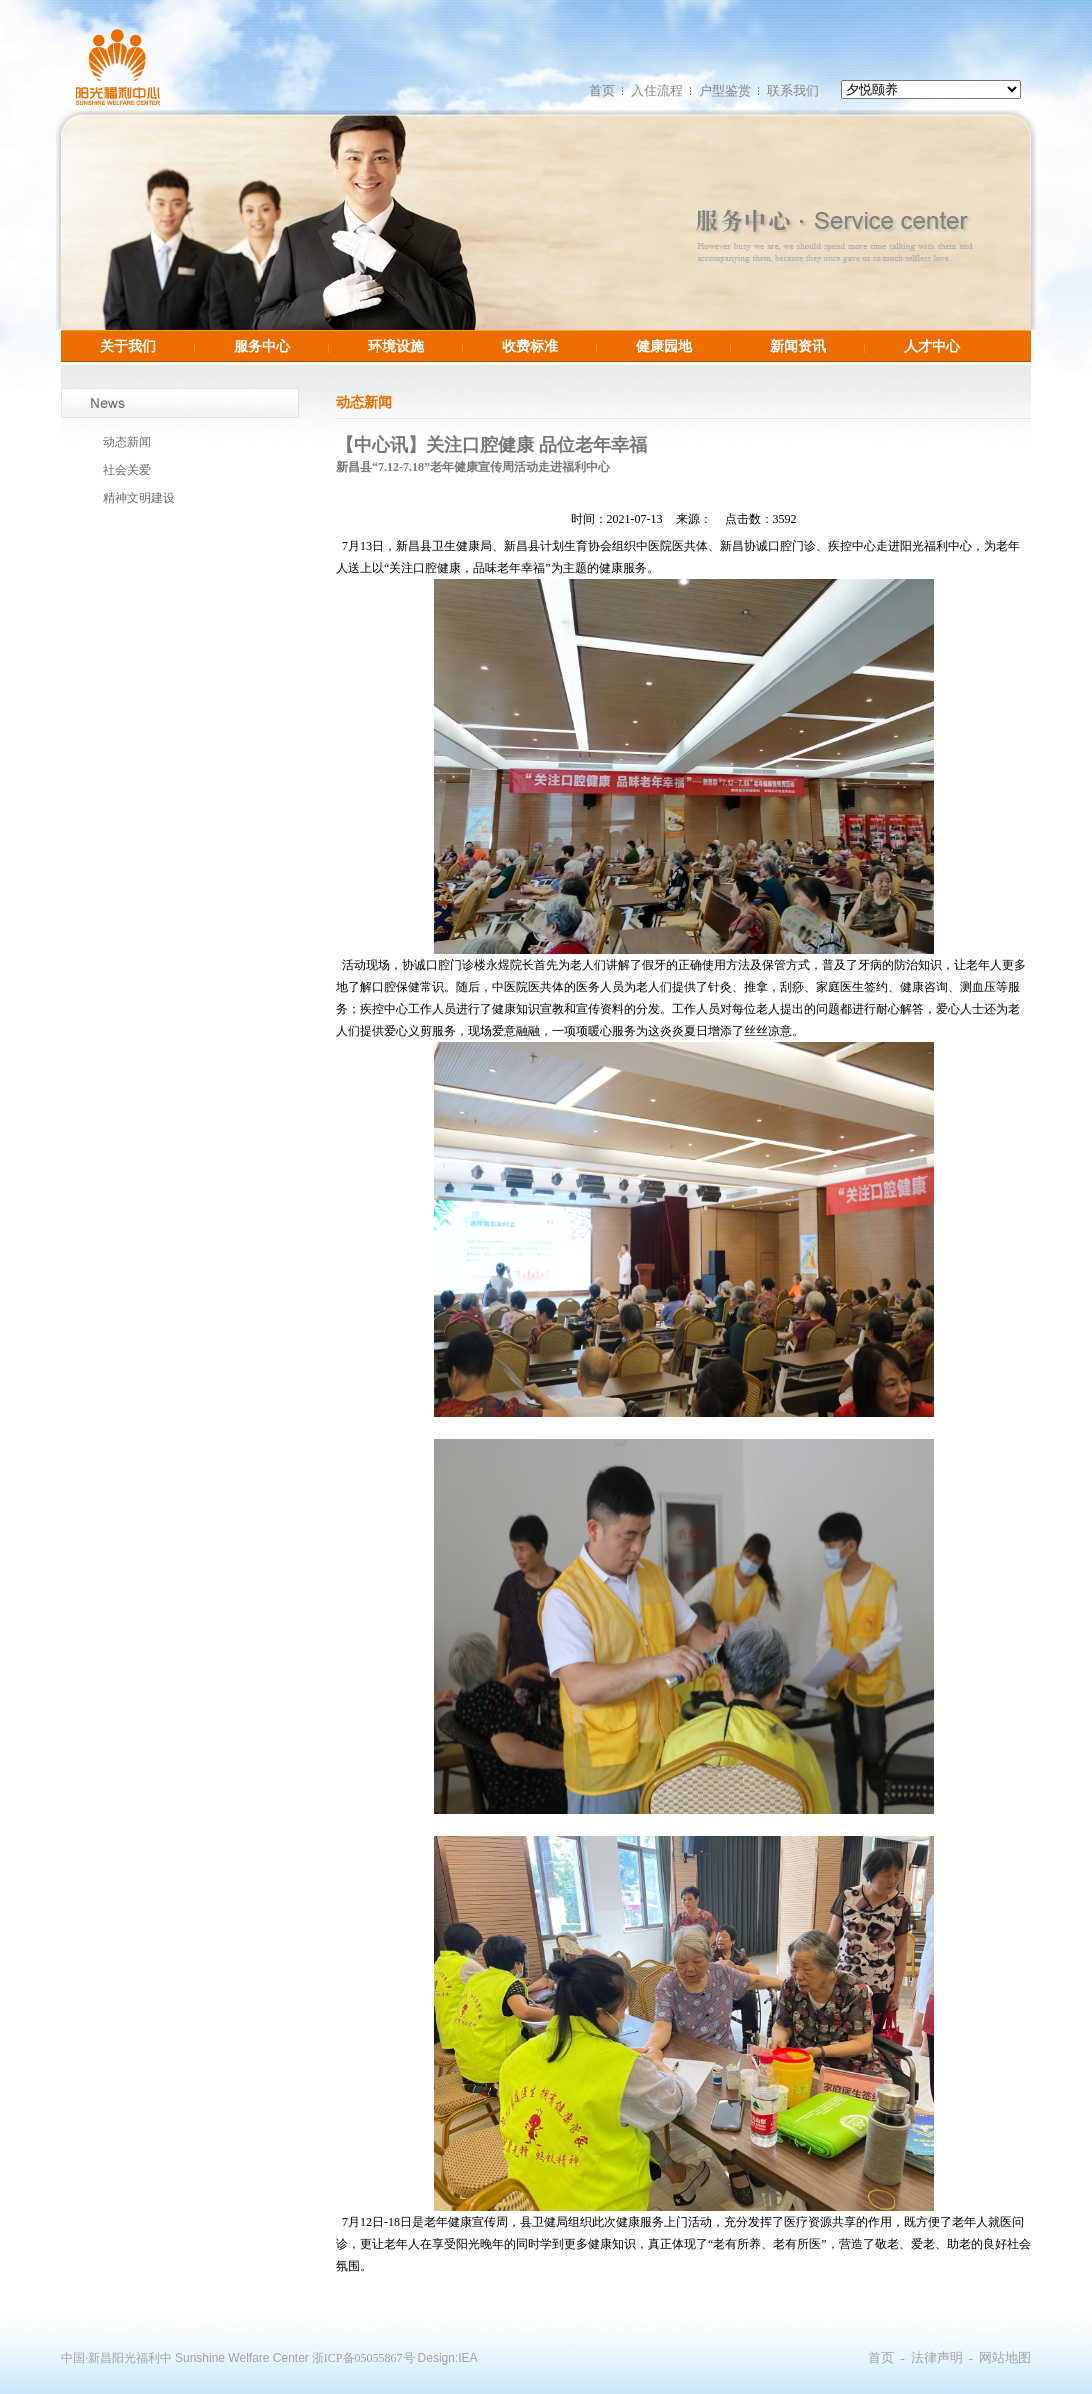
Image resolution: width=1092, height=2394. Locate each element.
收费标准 (530, 346)
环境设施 (396, 346)
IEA (467, 2358)
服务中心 (262, 346)
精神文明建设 (139, 498)
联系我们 (793, 90)
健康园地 (664, 346)
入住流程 (657, 90)
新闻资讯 (798, 346)
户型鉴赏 (725, 90)
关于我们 (128, 346)
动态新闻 (127, 442)
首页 (602, 90)
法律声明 (937, 2357)
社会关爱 (127, 470)
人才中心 (932, 346)
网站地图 (1005, 2357)
